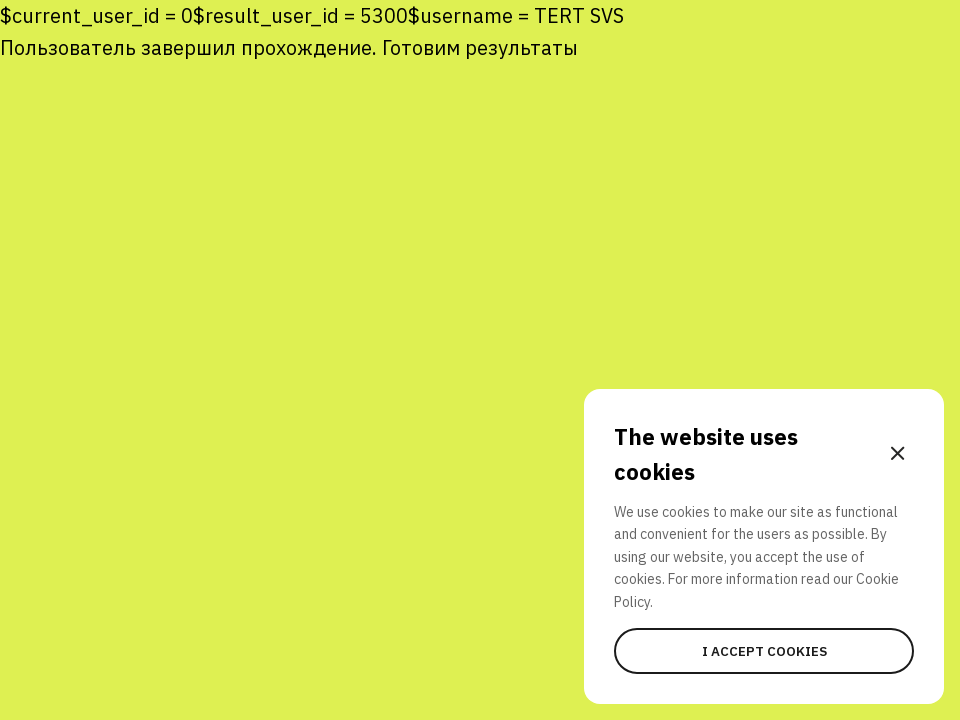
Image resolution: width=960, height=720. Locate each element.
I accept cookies (764, 651)
